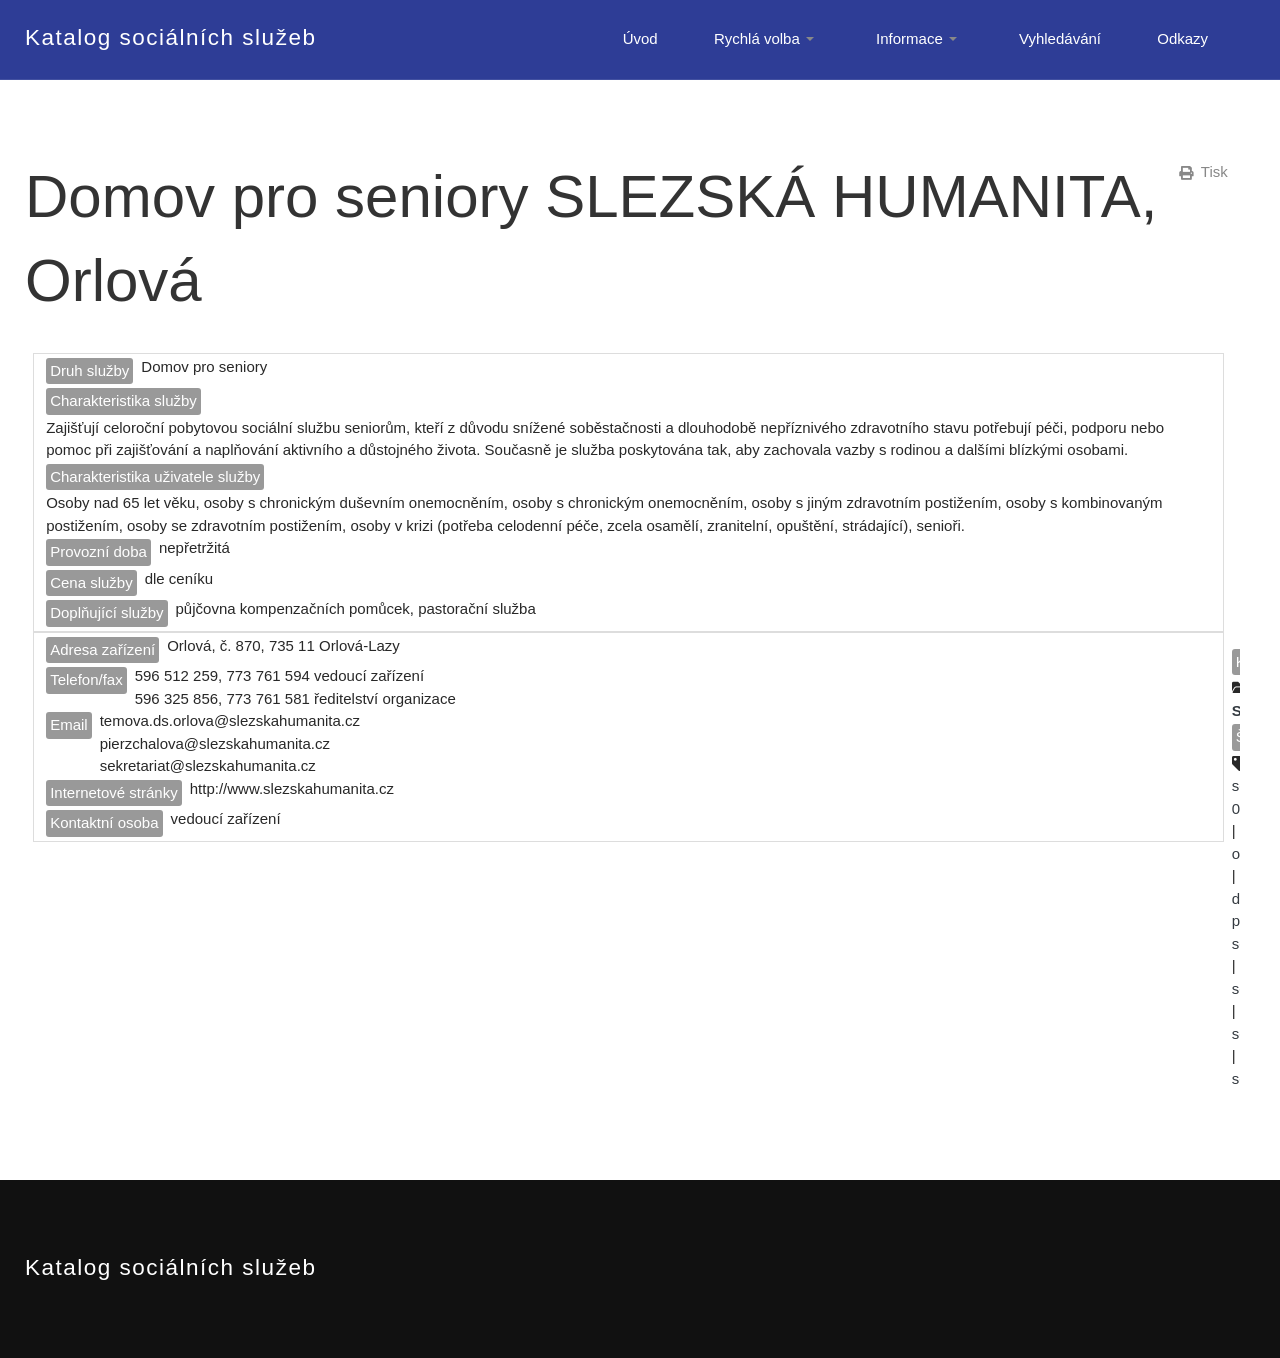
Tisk (1203, 171)
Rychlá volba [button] (767, 39)
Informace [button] (919, 39)
